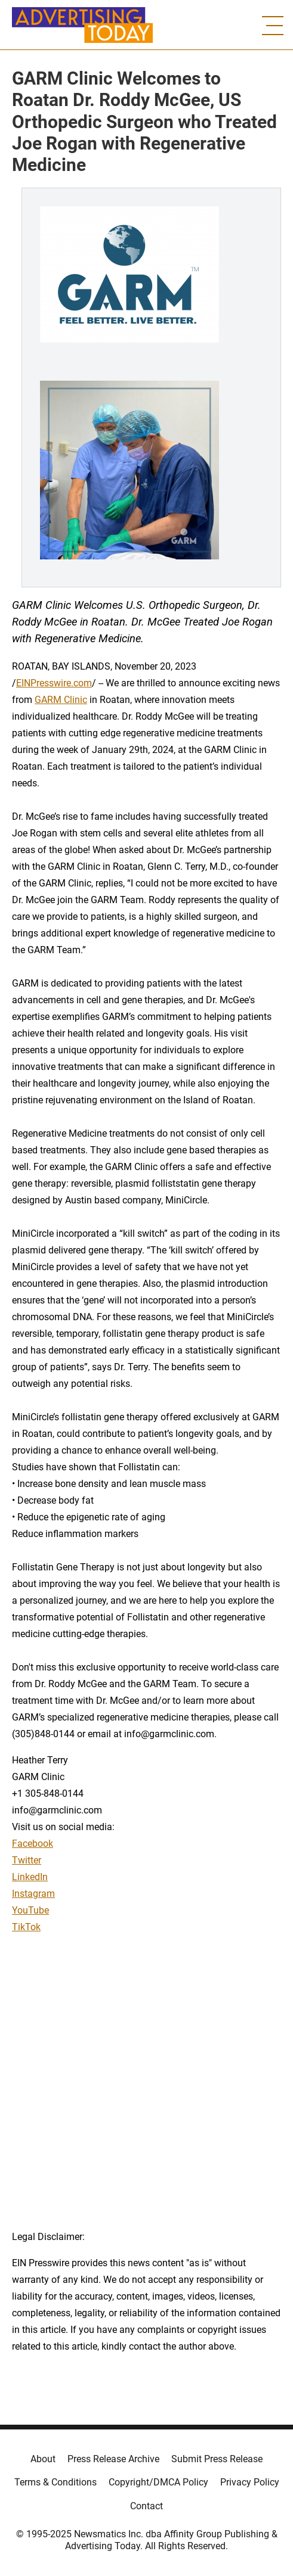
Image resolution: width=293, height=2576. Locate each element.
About (42, 2459)
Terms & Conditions (55, 2482)
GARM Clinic (61, 699)
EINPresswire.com (54, 683)
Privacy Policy (249, 2482)
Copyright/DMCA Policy (158, 2482)
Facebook (32, 1843)
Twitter (26, 1860)
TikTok (26, 1927)
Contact (146, 2506)
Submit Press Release (217, 2459)
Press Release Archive (113, 2459)
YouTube (30, 1910)
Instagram (33, 1893)
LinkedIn (30, 1877)
